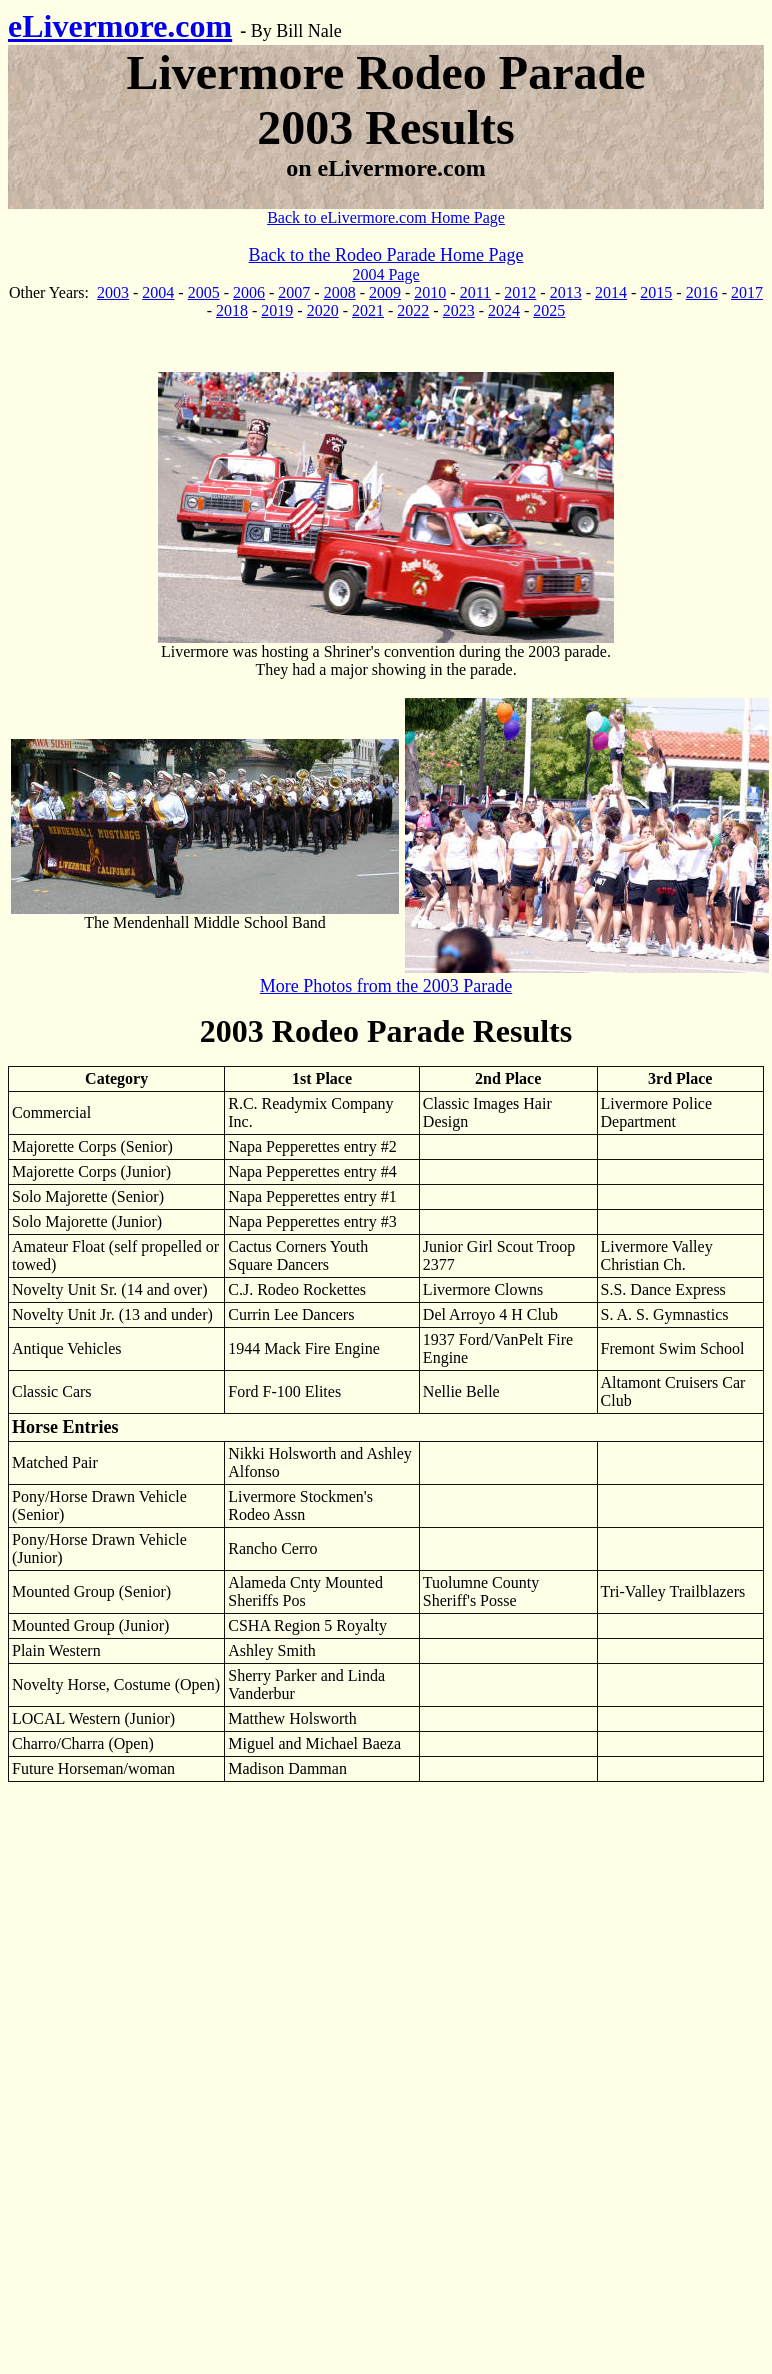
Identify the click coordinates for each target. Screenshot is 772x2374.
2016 (702, 292)
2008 (340, 292)
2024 (504, 310)
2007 (294, 292)
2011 (475, 292)
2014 (611, 292)
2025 (549, 310)
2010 (430, 292)
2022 (413, 310)
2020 (323, 310)
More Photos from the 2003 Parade (386, 986)
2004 (158, 292)
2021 (368, 310)
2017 (747, 292)
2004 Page (385, 274)
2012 (520, 292)
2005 (204, 292)
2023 (459, 310)
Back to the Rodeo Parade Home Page (386, 255)
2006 (249, 292)
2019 (277, 310)
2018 (232, 310)
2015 (656, 292)
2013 (566, 292)
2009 (385, 292)
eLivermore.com (120, 26)
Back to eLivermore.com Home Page (386, 217)
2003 (113, 292)
